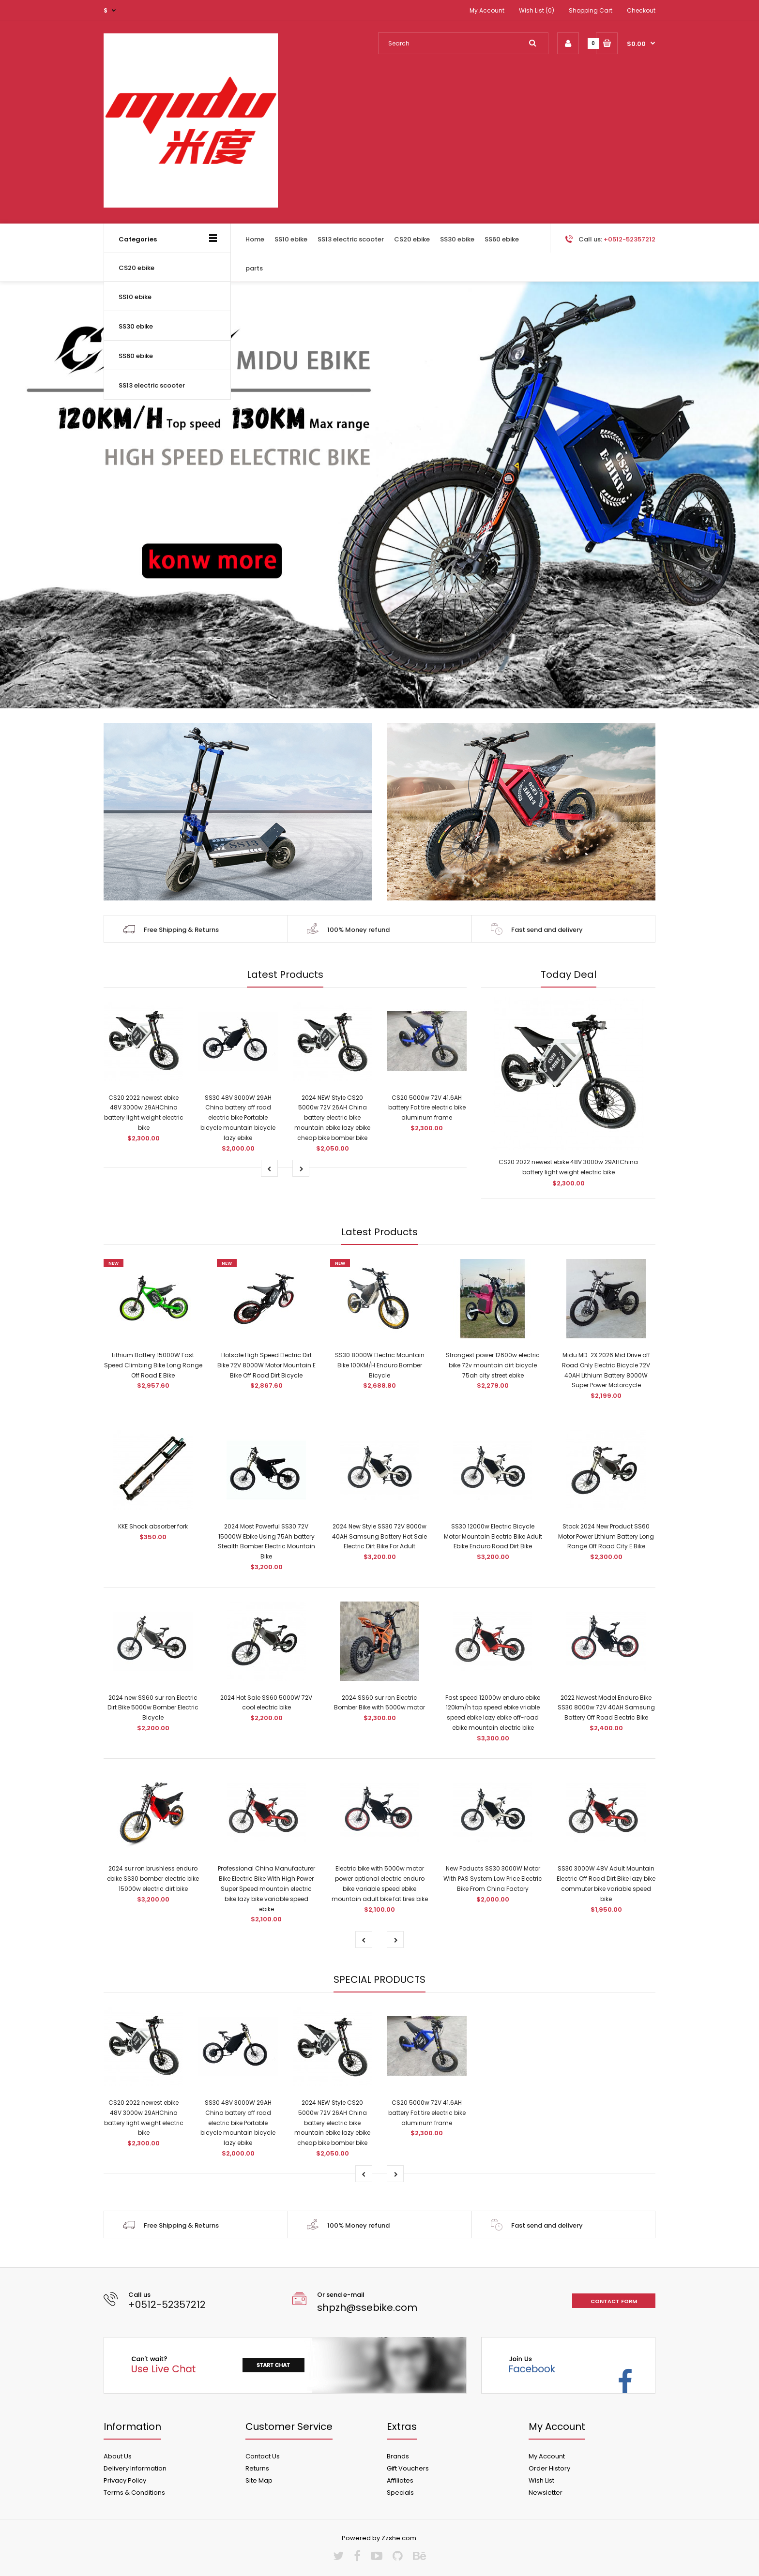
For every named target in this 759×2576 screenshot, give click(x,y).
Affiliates (400, 2480)
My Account (487, 10)
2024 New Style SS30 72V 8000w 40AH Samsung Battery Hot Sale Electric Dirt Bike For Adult (379, 1536)
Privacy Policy (125, 2480)
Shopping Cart (590, 10)
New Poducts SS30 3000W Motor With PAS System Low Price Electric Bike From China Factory (492, 1878)
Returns (257, 2468)
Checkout (641, 10)
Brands (398, 2456)
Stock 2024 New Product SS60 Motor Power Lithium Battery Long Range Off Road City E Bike (606, 1536)
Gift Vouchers (408, 2468)
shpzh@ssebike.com (367, 2307)
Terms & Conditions (134, 2492)
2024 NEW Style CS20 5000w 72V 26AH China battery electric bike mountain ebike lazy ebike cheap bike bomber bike (332, 1117)
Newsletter (545, 2492)
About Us (118, 2456)
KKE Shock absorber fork (153, 1526)
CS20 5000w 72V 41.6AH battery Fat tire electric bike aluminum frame (427, 1107)
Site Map (259, 2480)
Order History (549, 2468)
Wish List (541, 2480)
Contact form (614, 2301)
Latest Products (285, 974)
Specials (400, 2492)
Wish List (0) (536, 10)
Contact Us (262, 2456)
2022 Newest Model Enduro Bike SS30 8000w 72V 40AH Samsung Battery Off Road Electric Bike (606, 1707)
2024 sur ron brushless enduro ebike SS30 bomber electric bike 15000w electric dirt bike (153, 1878)
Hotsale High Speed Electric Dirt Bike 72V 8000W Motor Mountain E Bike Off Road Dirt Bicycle (266, 1365)
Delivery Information (135, 2468)
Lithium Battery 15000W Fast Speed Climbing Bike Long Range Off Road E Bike (153, 1365)
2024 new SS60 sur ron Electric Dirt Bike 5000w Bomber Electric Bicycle (152, 1707)
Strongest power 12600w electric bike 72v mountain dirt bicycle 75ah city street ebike (493, 1365)
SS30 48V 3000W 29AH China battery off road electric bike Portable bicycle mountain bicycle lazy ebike (237, 1117)
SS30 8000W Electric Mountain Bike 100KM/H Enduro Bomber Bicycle (380, 1365)
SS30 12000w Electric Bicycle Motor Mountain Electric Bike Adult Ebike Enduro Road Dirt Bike (493, 1536)
